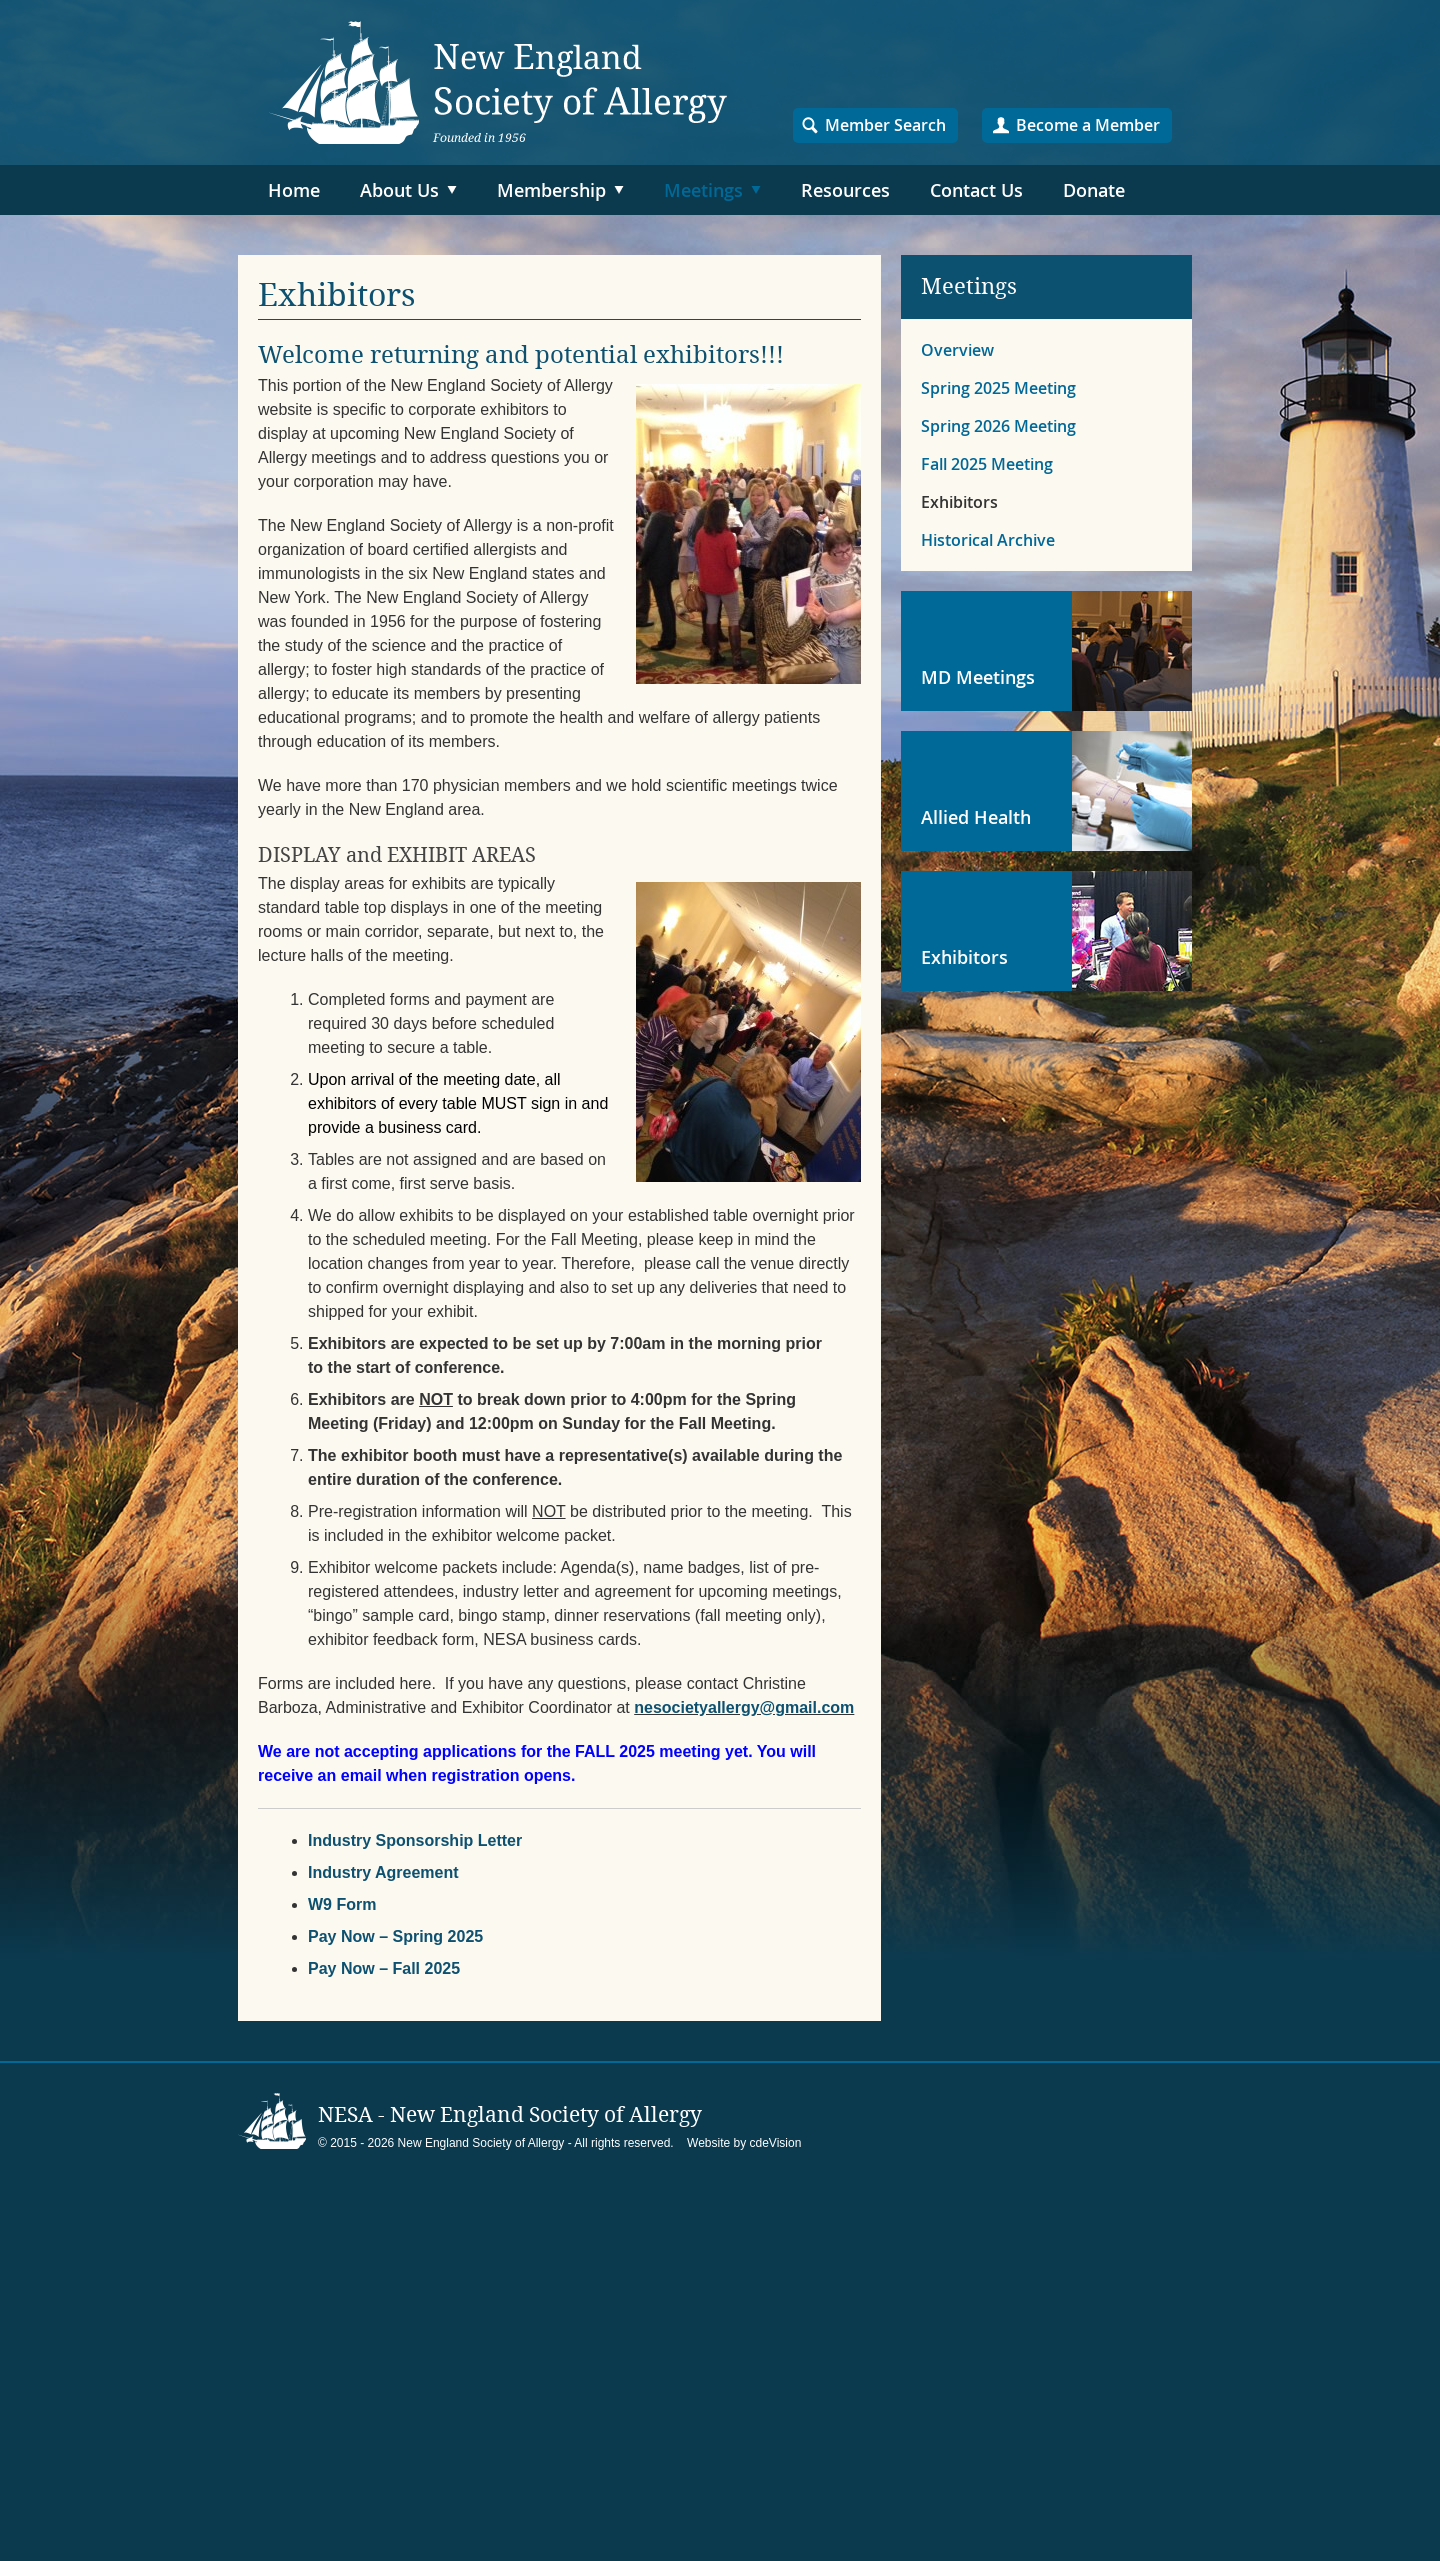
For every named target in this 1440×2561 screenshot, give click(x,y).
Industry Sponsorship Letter (415, 1840)
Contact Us (976, 190)
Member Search (885, 125)
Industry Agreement (383, 1872)
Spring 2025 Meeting (998, 388)
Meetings (703, 190)
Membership (551, 190)
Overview (957, 350)
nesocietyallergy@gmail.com (744, 1707)
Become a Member (1088, 125)
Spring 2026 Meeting (998, 426)
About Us (399, 190)
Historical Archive (988, 540)
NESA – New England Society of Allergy (498, 82)
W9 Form (342, 1904)
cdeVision (776, 2143)
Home (294, 190)
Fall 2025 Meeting (987, 464)
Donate (1094, 190)
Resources (845, 190)
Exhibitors (959, 502)
